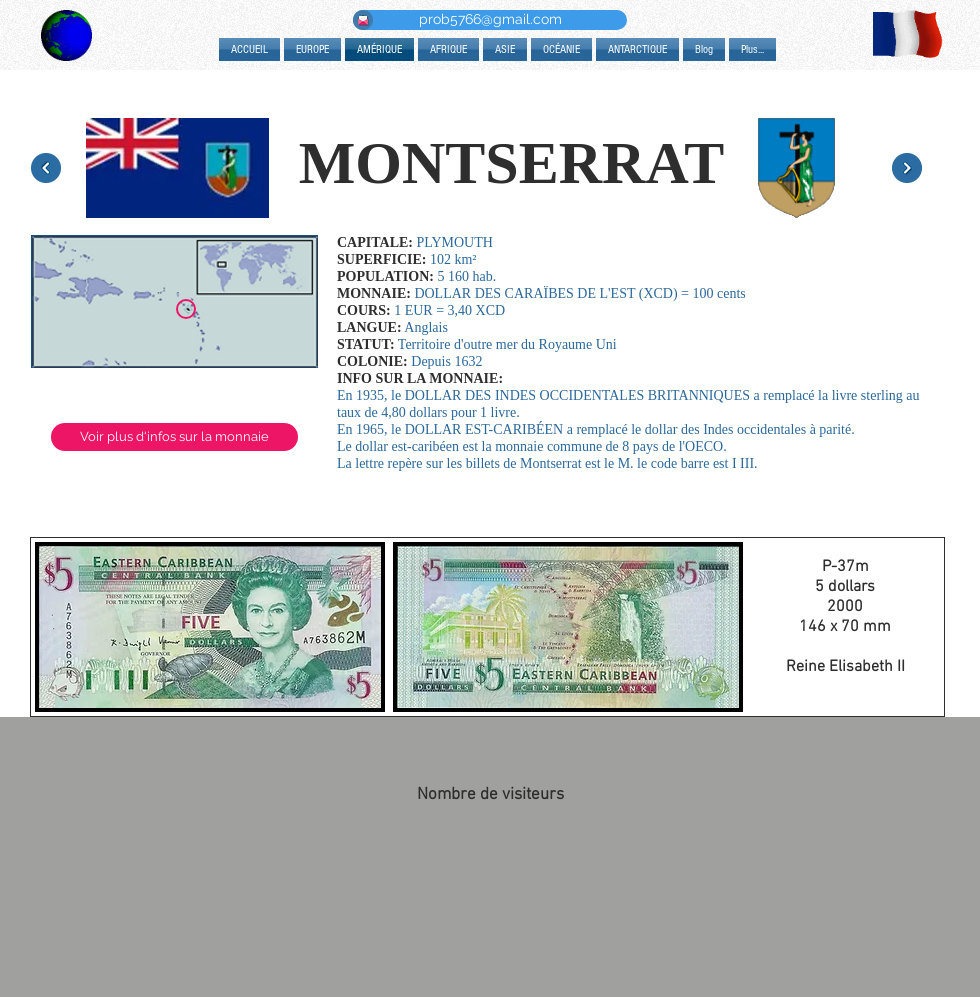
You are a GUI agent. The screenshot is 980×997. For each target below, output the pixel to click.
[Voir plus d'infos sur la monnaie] (174, 437)
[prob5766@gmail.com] (490, 20)
